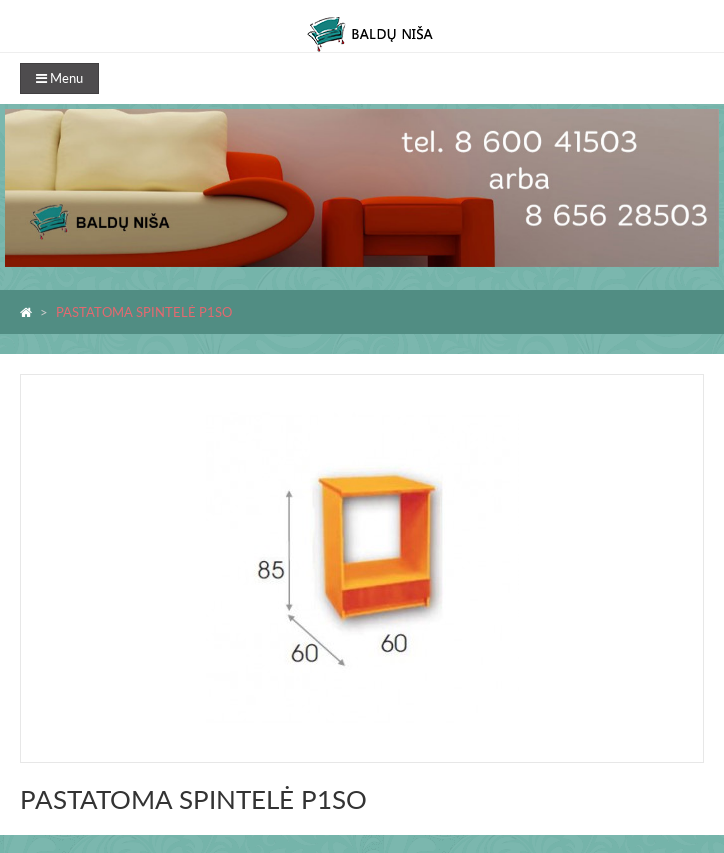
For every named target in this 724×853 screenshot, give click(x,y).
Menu (59, 78)
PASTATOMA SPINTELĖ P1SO (144, 312)
